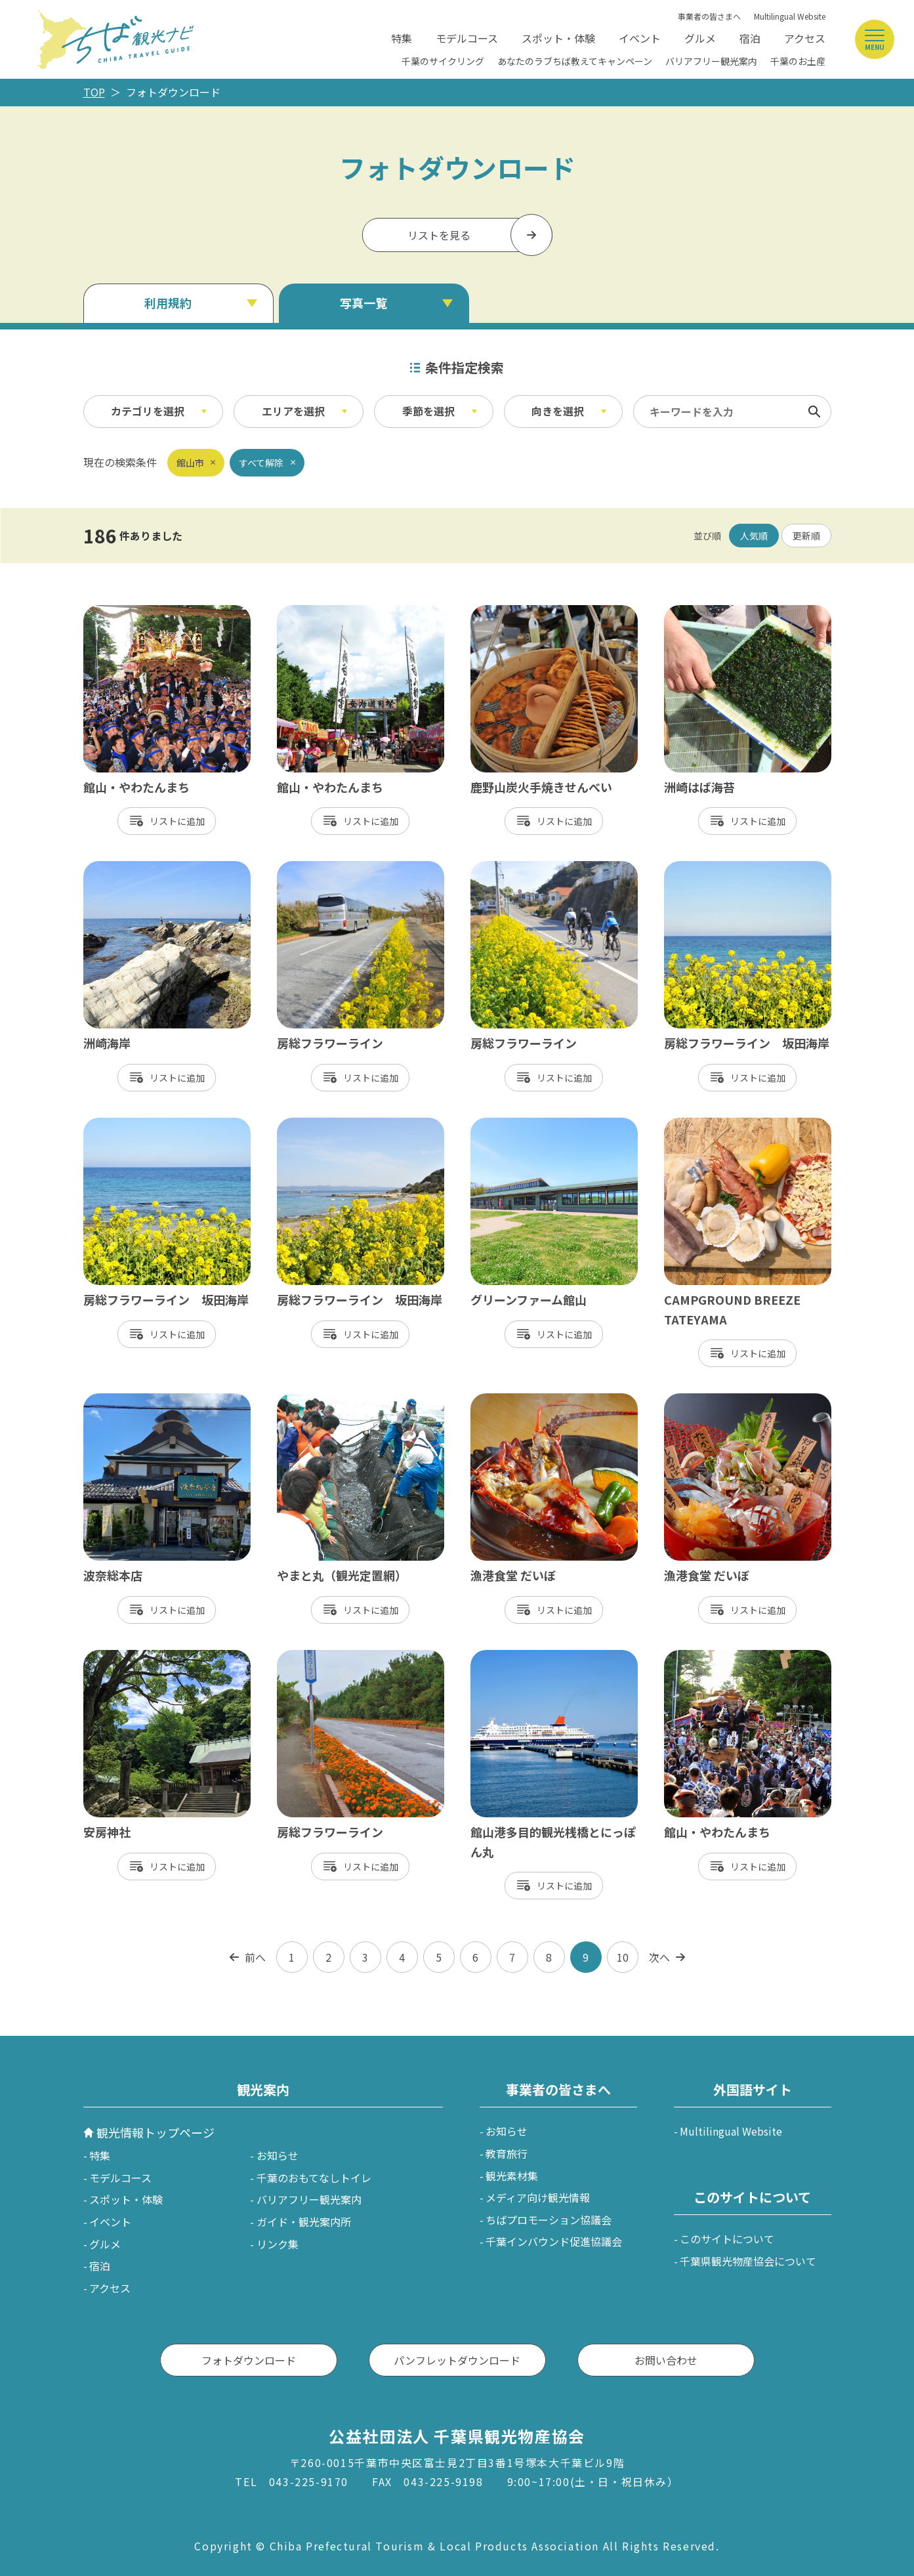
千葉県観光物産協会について (748, 2261)
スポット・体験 (558, 38)
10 (623, 1957)
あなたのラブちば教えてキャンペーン (574, 61)
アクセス (804, 38)
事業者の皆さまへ (709, 16)
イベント (640, 38)
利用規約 (168, 302)
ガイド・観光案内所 (304, 2221)
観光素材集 (512, 2176)
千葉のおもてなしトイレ (314, 2177)
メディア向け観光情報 (538, 2197)
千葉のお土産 (797, 61)
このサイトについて (727, 2239)
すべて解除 (261, 462)
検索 (814, 411)
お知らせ (278, 2155)
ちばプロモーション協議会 (549, 2220)
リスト (163, 821)
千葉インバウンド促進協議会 (554, 2241)
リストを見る (438, 235)
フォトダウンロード (248, 2360)
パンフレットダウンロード (457, 2360)
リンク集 (278, 2244)
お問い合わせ (665, 2360)
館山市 (190, 462)
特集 (401, 38)
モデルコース (467, 38)
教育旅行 (507, 2153)
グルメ (700, 38)
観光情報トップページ (155, 2132)
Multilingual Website (789, 16)
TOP (94, 92)
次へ (659, 1957)
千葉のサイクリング (443, 61)
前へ (255, 1957)
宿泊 (749, 38)
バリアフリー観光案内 (711, 61)
